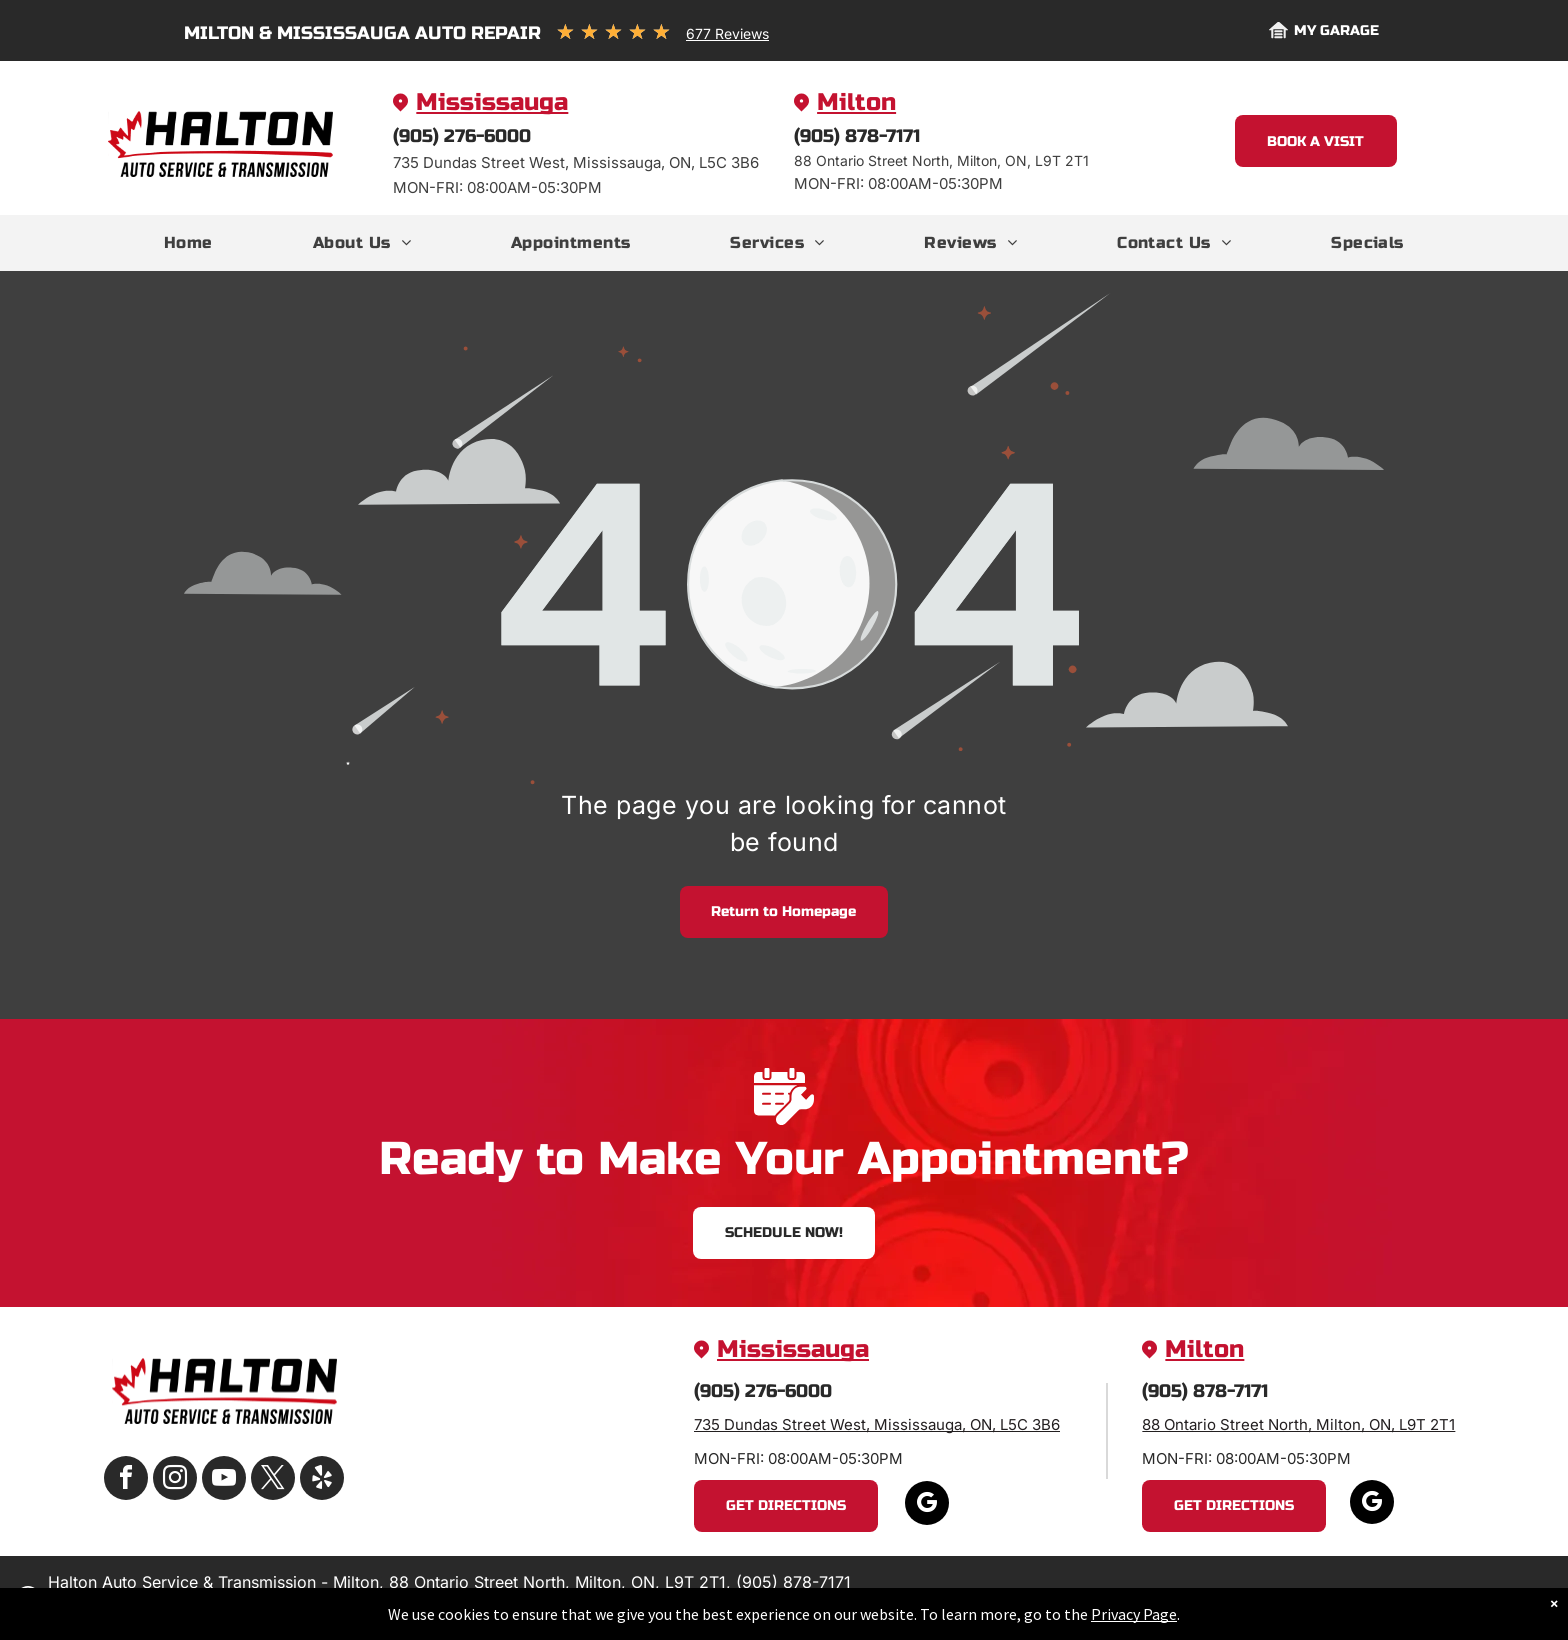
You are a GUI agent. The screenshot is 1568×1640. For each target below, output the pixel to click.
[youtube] (224, 1480)
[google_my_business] (927, 1505)
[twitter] (273, 1480)
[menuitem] (188, 243)
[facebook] (126, 1480)
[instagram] (175, 1480)
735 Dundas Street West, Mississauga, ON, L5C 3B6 (877, 1424)
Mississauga (492, 102)
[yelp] (322, 1480)
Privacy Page (1134, 1614)
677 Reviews (727, 33)
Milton (856, 102)
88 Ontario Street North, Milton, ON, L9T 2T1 (1298, 1424)
